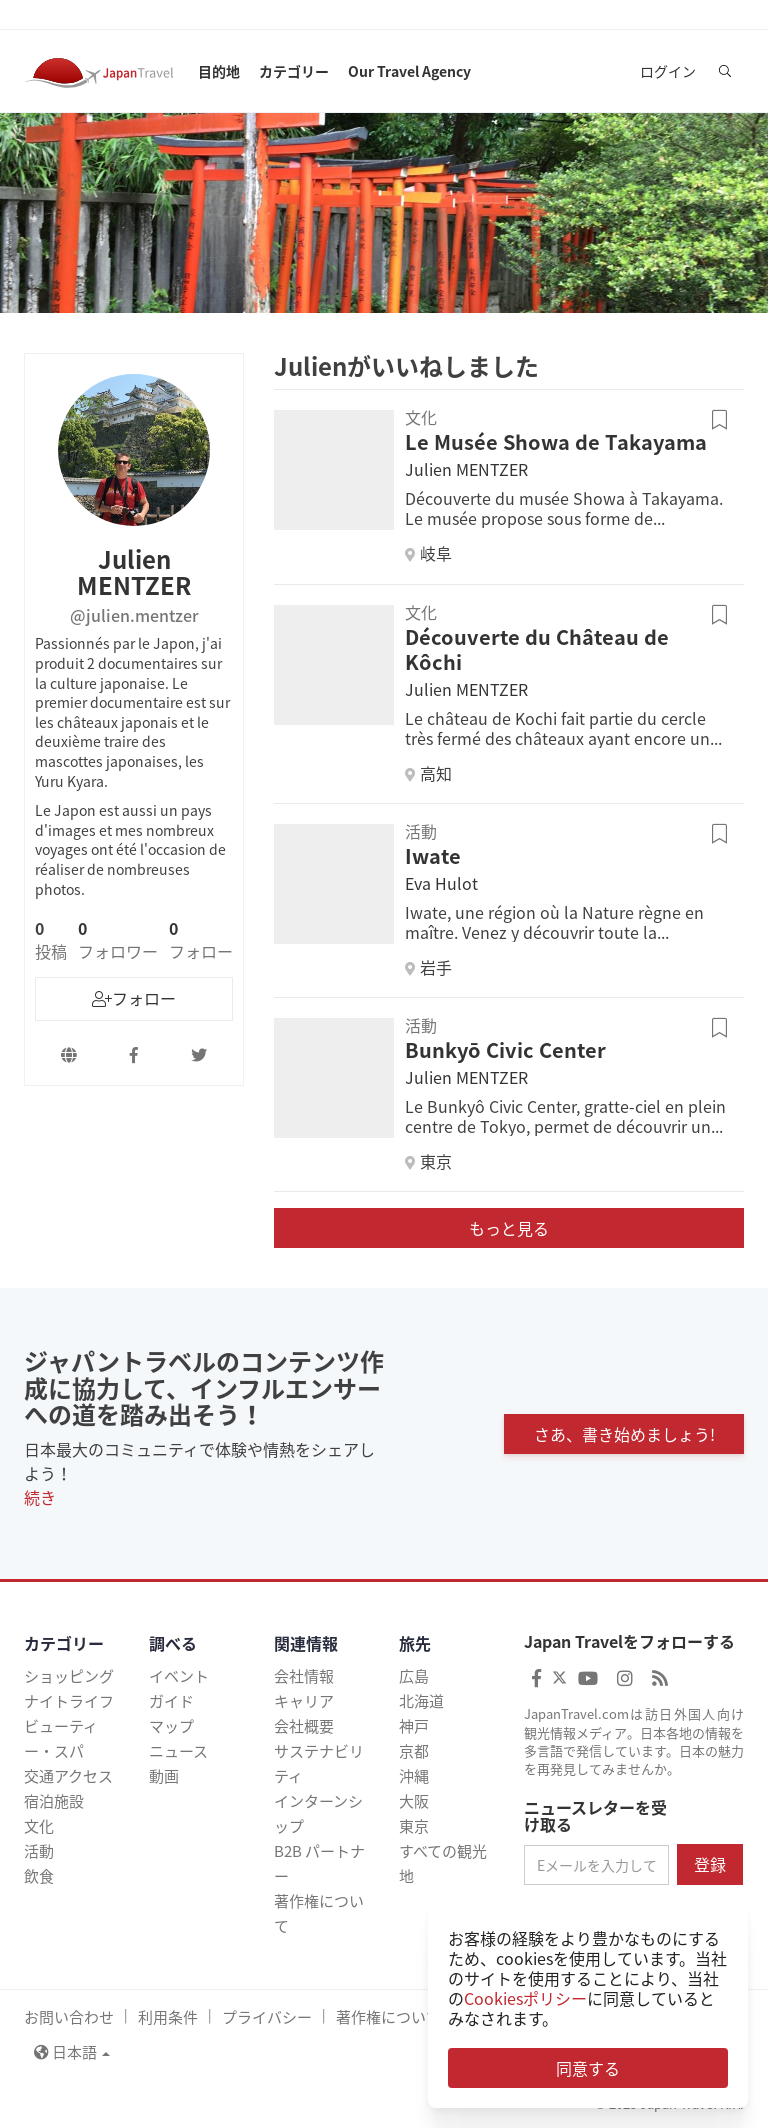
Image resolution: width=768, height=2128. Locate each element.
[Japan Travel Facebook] (536, 1677)
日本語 (72, 2052)
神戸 (414, 1726)
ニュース (178, 1751)
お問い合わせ (69, 2017)
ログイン (668, 71)
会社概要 (304, 1726)
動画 (164, 1776)
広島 (414, 1676)
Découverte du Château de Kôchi (537, 649)
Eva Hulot (441, 883)
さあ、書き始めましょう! (624, 1434)
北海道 (421, 1701)
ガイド (171, 1701)
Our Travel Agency (409, 71)
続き (40, 1497)
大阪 (414, 1801)
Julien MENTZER (466, 469)
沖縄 (414, 1776)
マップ (171, 1726)
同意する (588, 2068)
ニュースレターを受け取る (595, 1816)
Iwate (433, 855)
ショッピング (69, 1676)
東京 (414, 1826)
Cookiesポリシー (525, 1998)
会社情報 (304, 1676)
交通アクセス (68, 1776)
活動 (39, 1851)
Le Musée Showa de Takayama (556, 441)
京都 (414, 1751)
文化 (39, 1826)
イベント (179, 1676)
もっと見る (509, 1228)
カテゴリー (294, 71)
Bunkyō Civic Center (505, 1049)
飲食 (39, 1876)
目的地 (219, 71)
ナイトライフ (69, 1701)
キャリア (304, 1701)
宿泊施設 (54, 1801)
